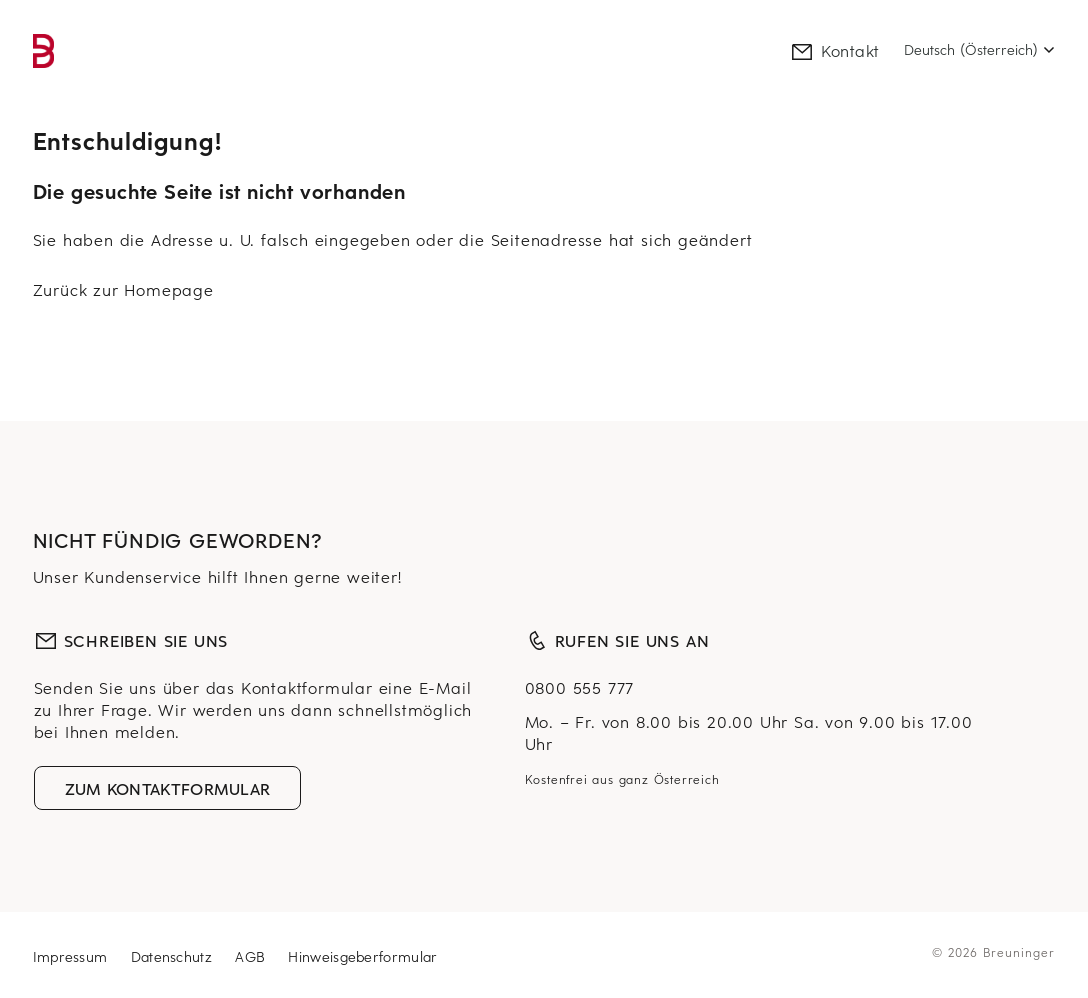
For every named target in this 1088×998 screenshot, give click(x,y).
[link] (44, 51)
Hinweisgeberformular (362, 956)
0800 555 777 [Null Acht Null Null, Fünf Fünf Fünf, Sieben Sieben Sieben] (580, 687)
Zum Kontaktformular (168, 788)
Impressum (73, 956)
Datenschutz (174, 956)
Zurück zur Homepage (123, 289)
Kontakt (835, 50)
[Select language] (979, 50)
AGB (252, 956)
